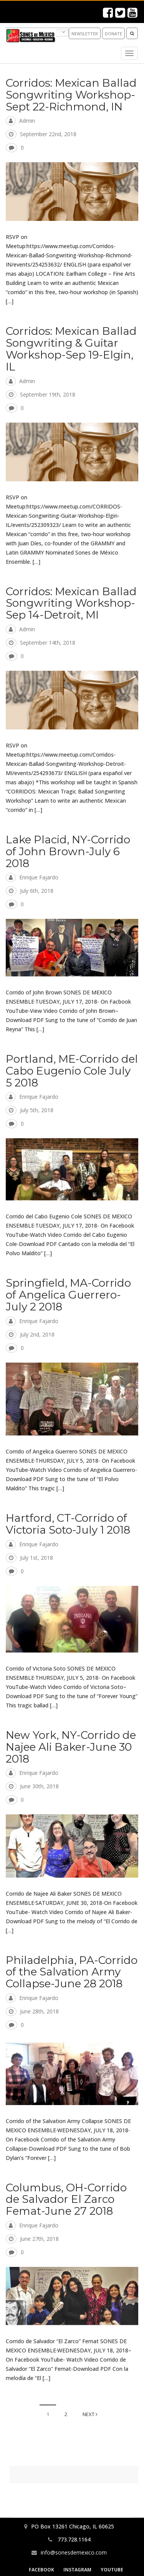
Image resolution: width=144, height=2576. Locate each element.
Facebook (41, 2569)
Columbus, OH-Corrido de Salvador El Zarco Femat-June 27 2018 (66, 2199)
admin (27, 120)
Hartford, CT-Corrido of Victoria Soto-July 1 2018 (68, 1523)
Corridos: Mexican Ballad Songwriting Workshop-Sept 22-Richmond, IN (71, 94)
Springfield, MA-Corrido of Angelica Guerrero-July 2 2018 (68, 1294)
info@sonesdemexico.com (74, 2552)
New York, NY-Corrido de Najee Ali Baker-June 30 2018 (71, 1746)
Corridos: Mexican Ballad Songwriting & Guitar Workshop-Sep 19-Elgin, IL (71, 348)
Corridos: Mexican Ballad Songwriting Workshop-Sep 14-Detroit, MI (71, 603)
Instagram (77, 2569)
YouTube (112, 2569)
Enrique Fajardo (38, 877)
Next (90, 2414)
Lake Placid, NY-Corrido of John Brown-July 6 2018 (68, 851)
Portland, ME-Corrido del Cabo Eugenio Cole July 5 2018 (72, 1070)
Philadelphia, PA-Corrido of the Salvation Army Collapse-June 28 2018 (71, 1972)
